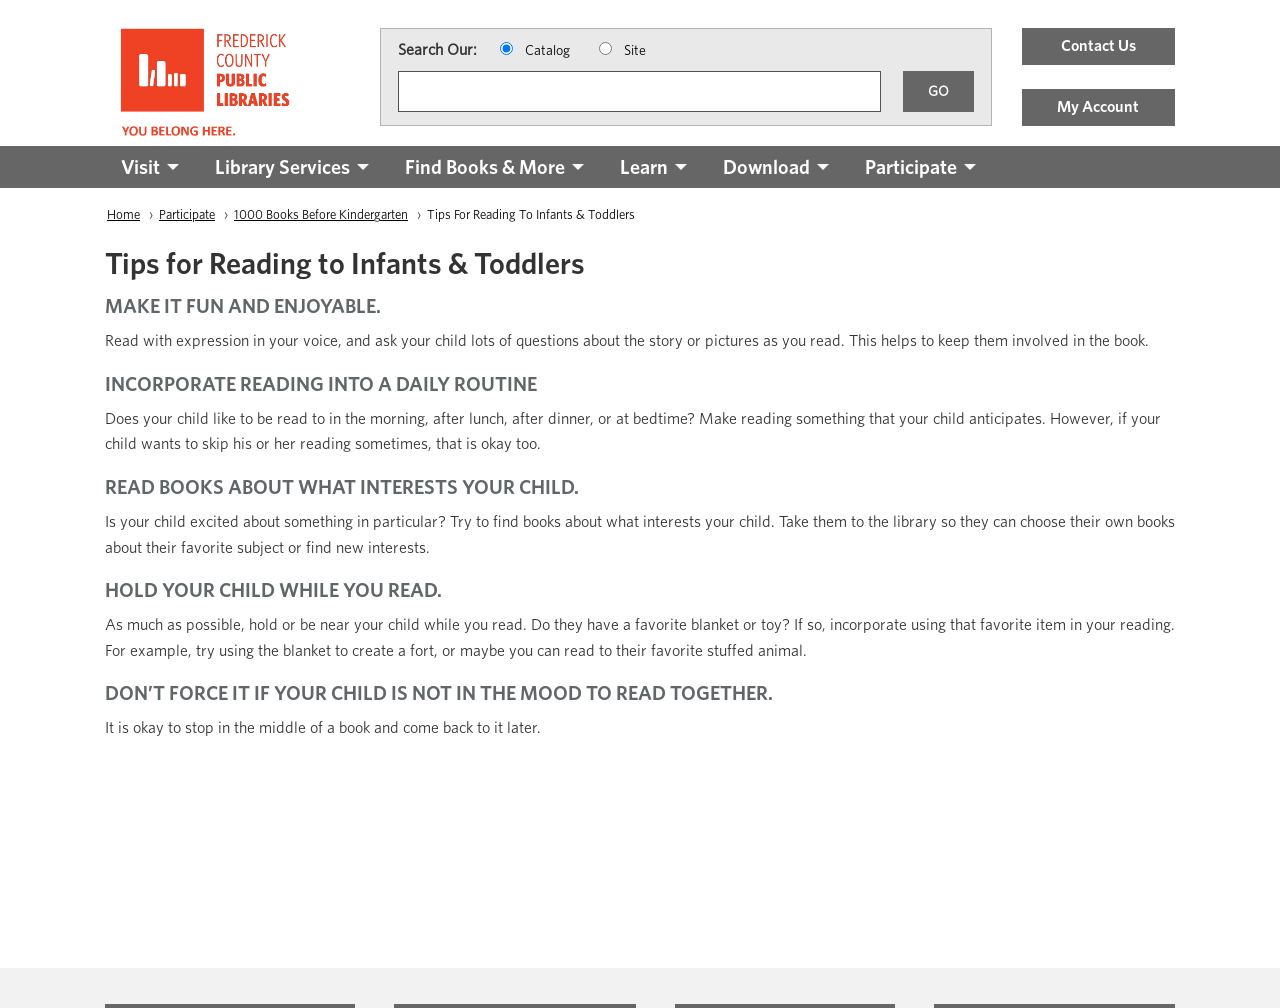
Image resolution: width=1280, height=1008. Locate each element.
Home (123, 214)
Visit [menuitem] (140, 167)
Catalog (547, 50)
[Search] (639, 91)
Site (635, 50)
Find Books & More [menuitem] (485, 167)
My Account (1098, 106)
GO (938, 90)
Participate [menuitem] (911, 167)
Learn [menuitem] (644, 167)
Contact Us (1098, 45)
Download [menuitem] (766, 167)
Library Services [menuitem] (282, 167)
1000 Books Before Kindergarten (321, 214)
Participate (187, 214)
